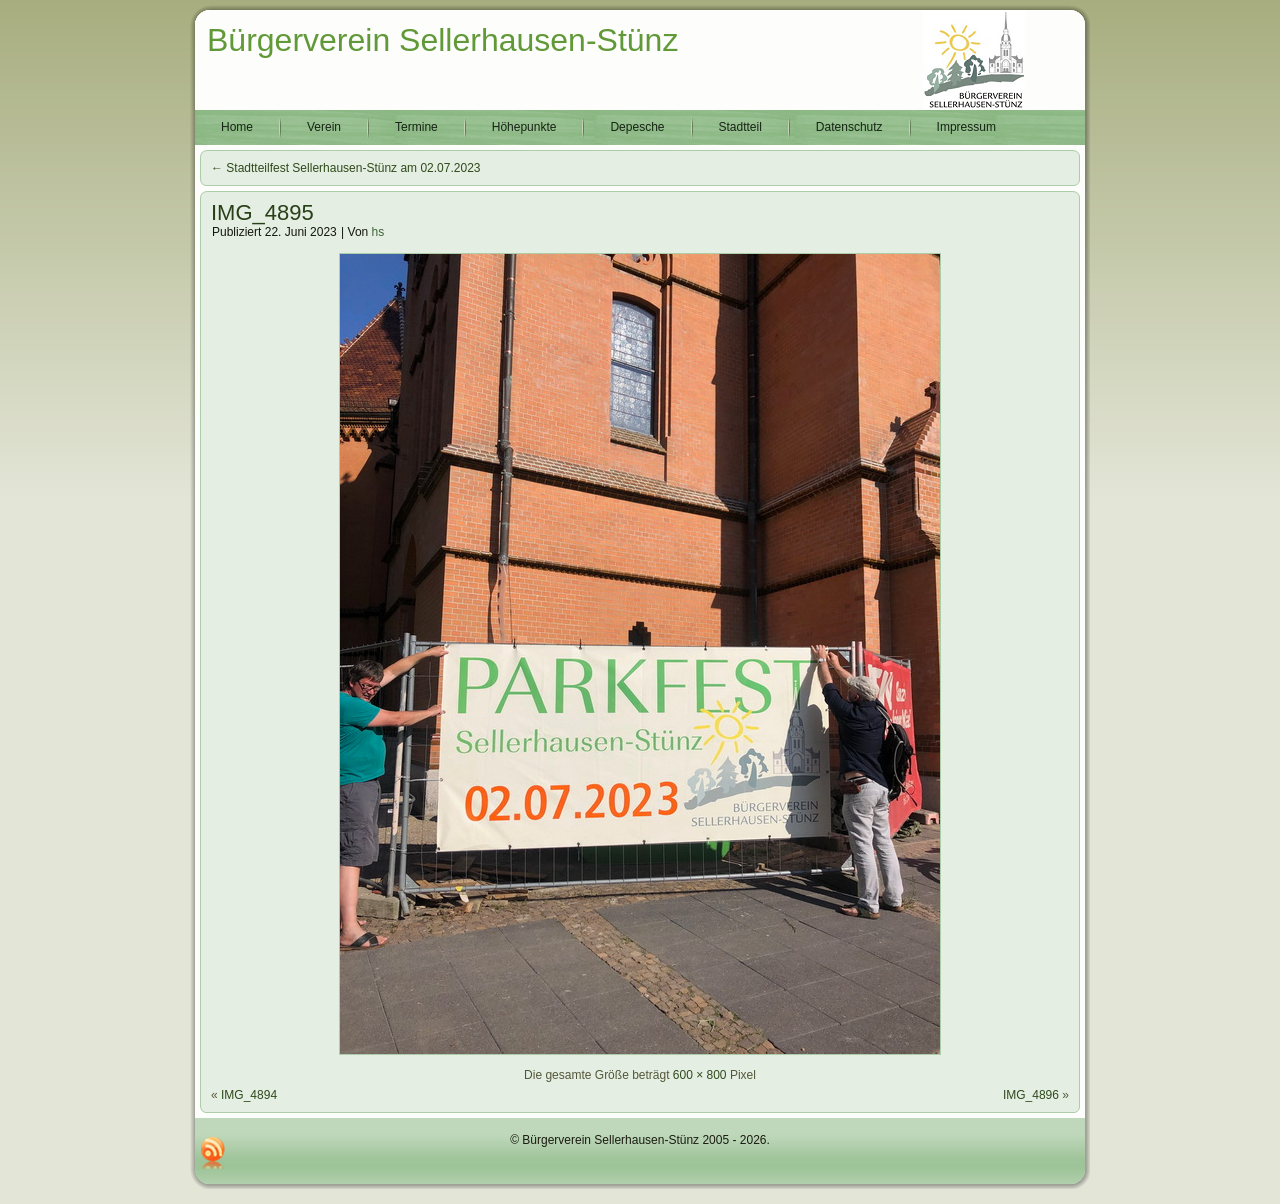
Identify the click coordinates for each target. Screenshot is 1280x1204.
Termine (416, 127)
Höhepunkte (524, 127)
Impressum (966, 127)
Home (237, 127)
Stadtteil (740, 127)
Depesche (637, 127)
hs (378, 232)
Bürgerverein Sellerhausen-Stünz (442, 40)
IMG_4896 (1031, 1095)
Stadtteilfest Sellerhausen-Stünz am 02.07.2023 (346, 168)
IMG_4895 (262, 212)
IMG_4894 (249, 1095)
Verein (324, 127)
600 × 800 (700, 1075)
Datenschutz (849, 127)
